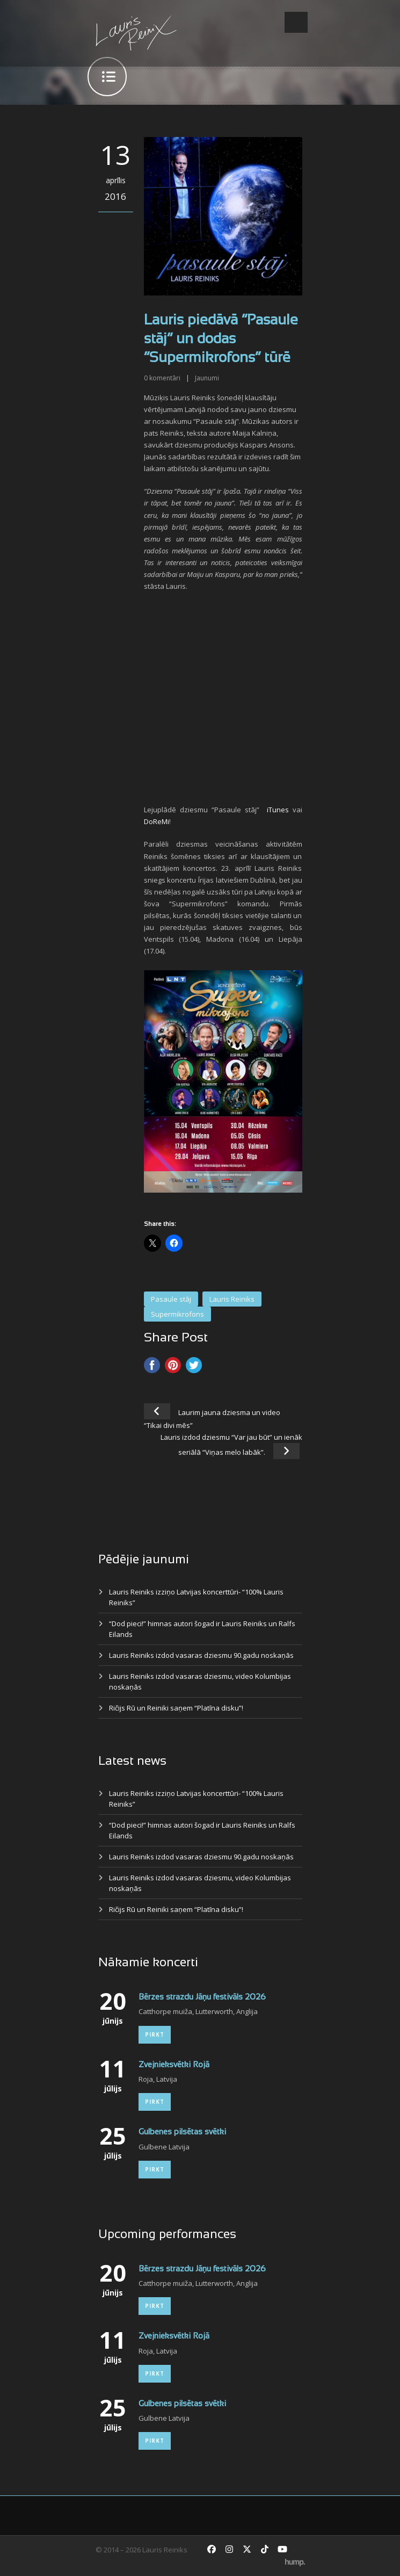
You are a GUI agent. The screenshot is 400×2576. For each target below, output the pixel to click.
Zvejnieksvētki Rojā (174, 2065)
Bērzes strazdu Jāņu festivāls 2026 (202, 1997)
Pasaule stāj (171, 1299)
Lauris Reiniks (231, 1299)
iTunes (278, 809)
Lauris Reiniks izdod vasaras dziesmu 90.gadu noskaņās (201, 1655)
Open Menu (296, 22)
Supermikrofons (177, 1314)
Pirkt (154, 2034)
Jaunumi (207, 378)
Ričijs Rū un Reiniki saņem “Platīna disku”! (176, 1708)
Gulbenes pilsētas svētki (182, 2132)
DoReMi (156, 821)
